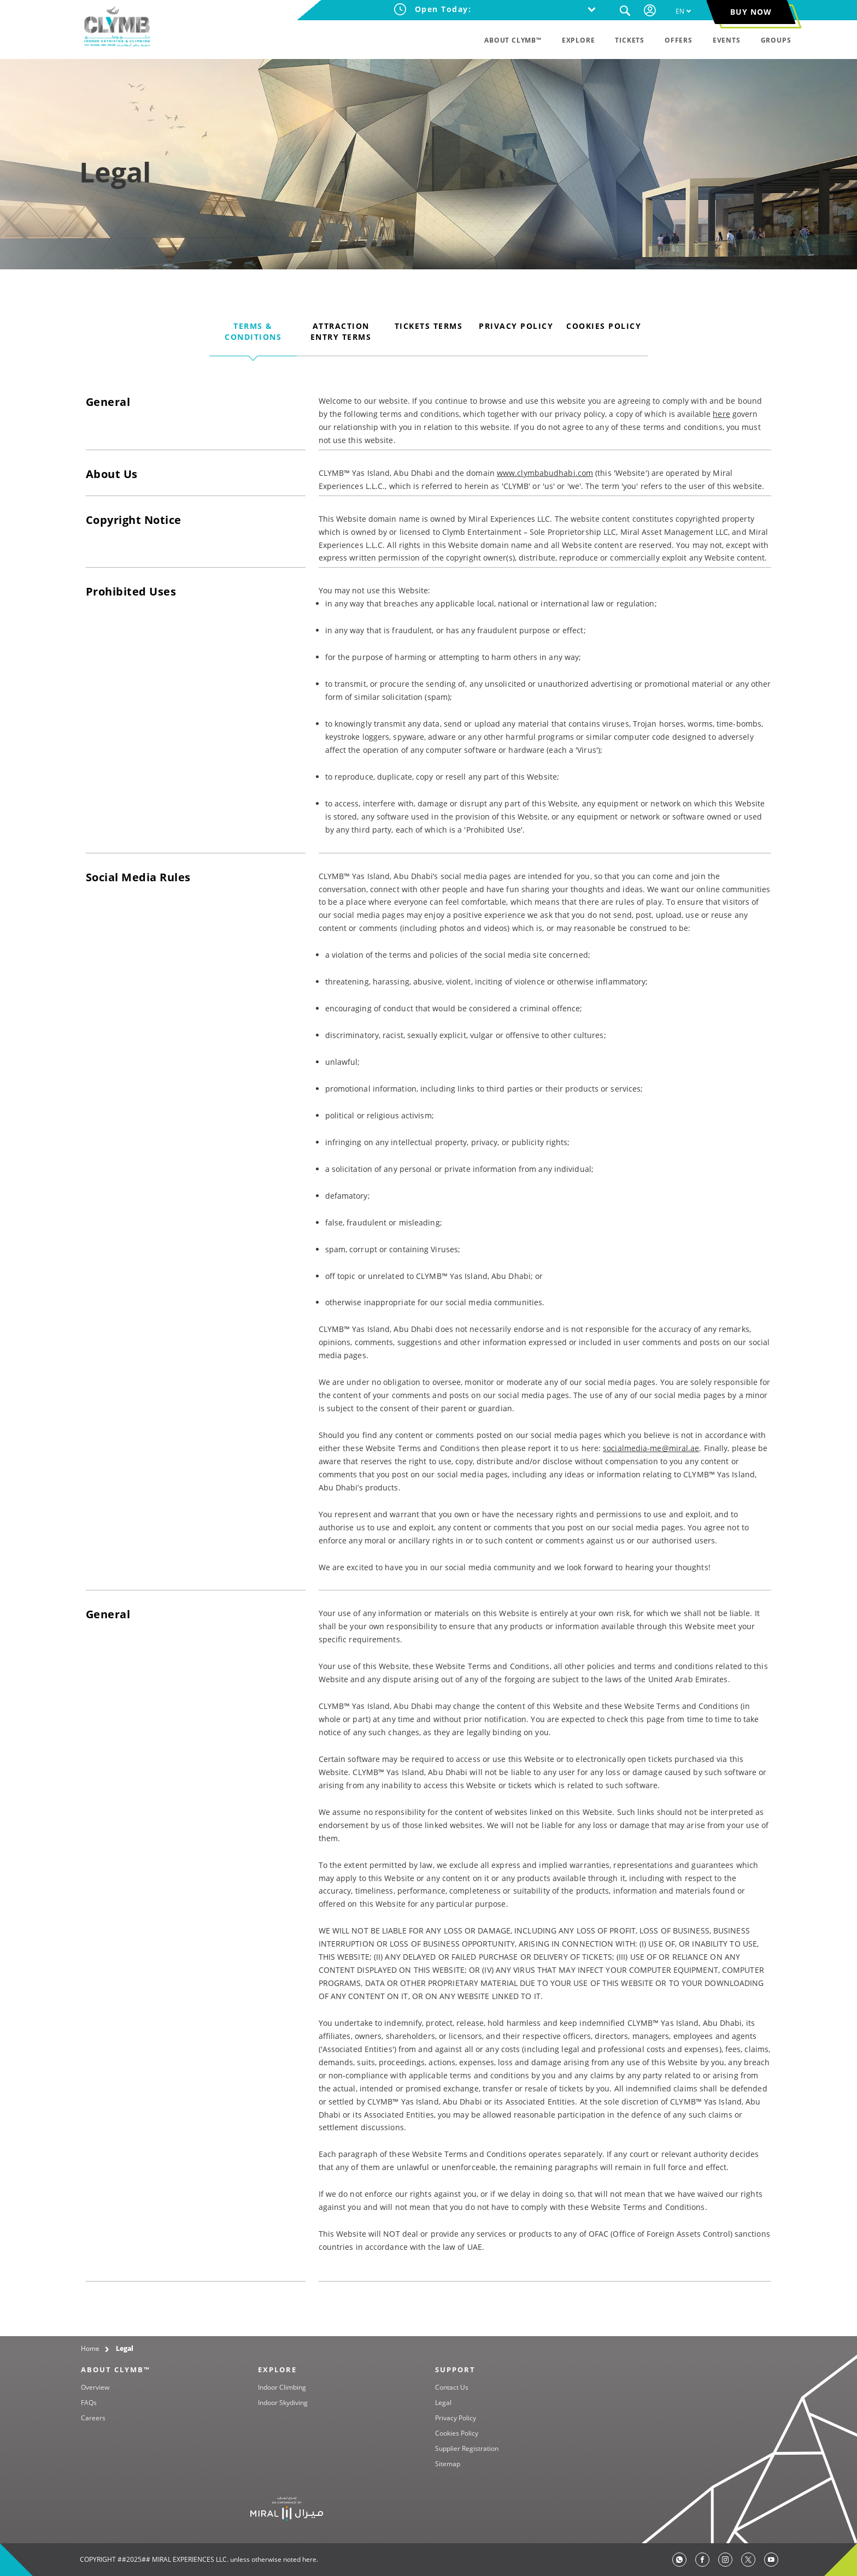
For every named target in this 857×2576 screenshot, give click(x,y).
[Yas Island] (286, 2508)
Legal (124, 2348)
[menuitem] (684, 11)
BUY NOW (751, 12)
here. (310, 2559)
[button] (625, 10)
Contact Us (451, 2387)
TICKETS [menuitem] (629, 40)
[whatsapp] (679, 2560)
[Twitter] (748, 2560)
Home (90, 2348)
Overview (95, 2387)
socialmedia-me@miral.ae (651, 1448)
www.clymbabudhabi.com (545, 473)
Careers (93, 2417)
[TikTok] (771, 2560)
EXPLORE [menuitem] (578, 40)
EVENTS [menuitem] (727, 40)
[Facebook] (702, 2560)
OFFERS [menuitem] (678, 40)
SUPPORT (455, 2369)
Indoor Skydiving (283, 2402)
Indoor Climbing (282, 2387)
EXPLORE (277, 2369)
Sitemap (447, 2463)
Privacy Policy (455, 2417)
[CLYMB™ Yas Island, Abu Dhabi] (117, 27)
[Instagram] (725, 2560)
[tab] (253, 338)
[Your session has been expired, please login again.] (651, 10)
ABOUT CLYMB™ (115, 2369)
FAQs (89, 2402)
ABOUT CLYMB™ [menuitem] (513, 40)
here (721, 414)
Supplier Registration (466, 2448)
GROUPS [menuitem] (776, 40)
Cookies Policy (456, 2433)
